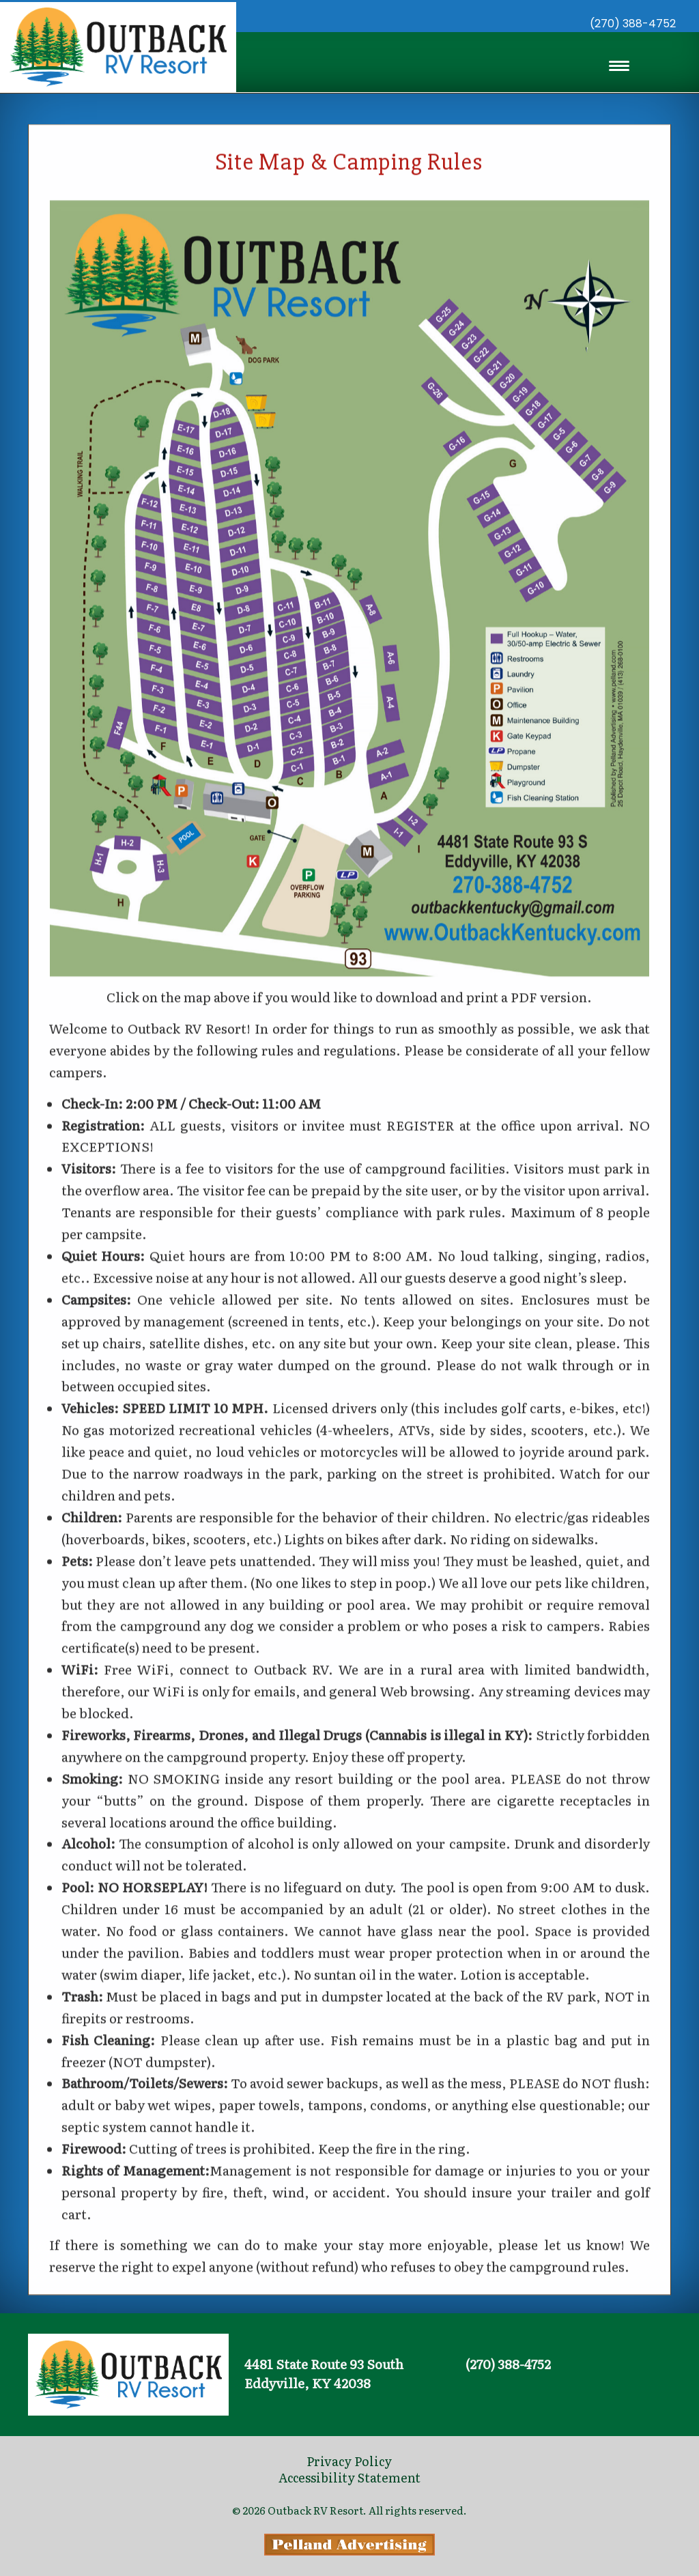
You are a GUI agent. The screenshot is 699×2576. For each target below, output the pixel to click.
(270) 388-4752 (633, 23)
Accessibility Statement (349, 2477)
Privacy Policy (349, 2461)
